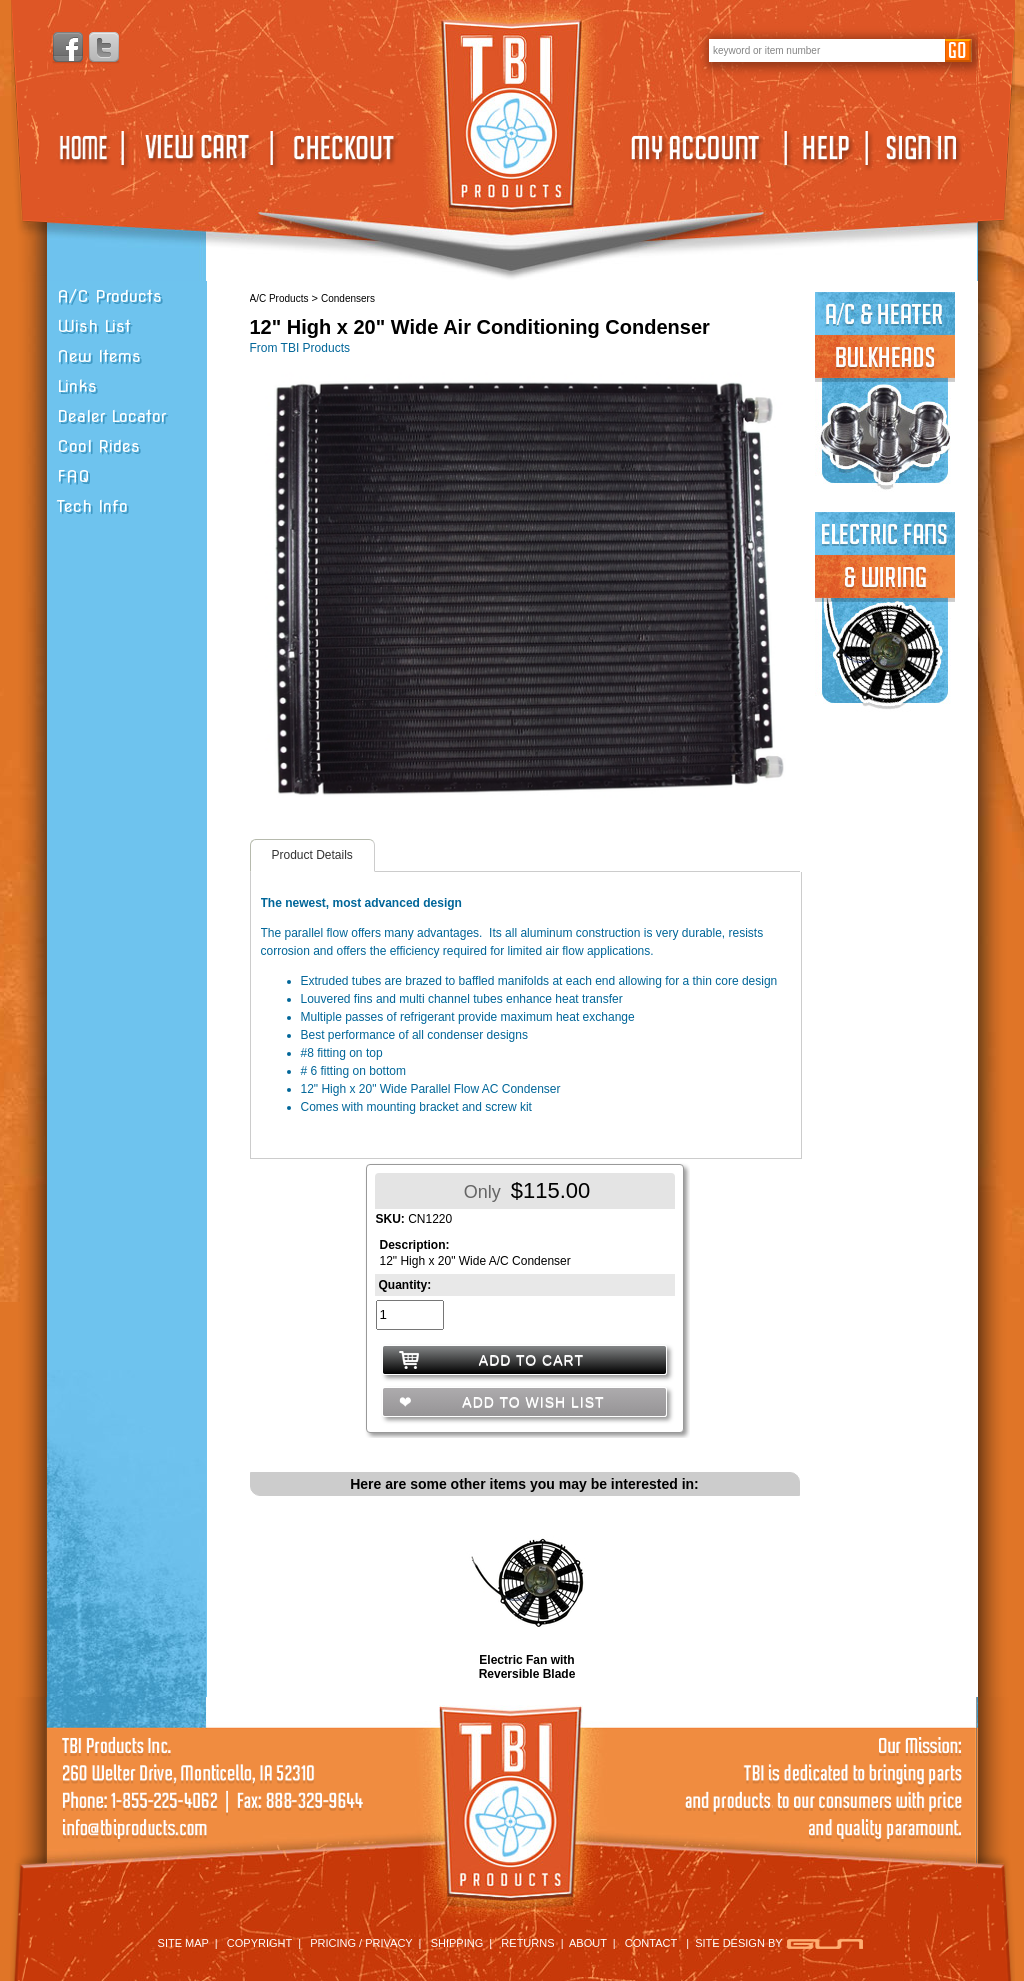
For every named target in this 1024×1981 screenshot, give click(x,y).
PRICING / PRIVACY (361, 1943)
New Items (99, 356)
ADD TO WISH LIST (531, 1402)
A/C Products (109, 296)
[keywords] (827, 50)
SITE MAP (183, 1943)
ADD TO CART (531, 1360)
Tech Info (92, 506)
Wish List (94, 326)
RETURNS (527, 1943)
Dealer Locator (111, 416)
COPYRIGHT (259, 1943)
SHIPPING (457, 1943)
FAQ (73, 476)
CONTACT (651, 1943)
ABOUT (588, 1943)
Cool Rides (98, 446)
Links (77, 386)
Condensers (348, 298)
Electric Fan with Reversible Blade (527, 1667)
